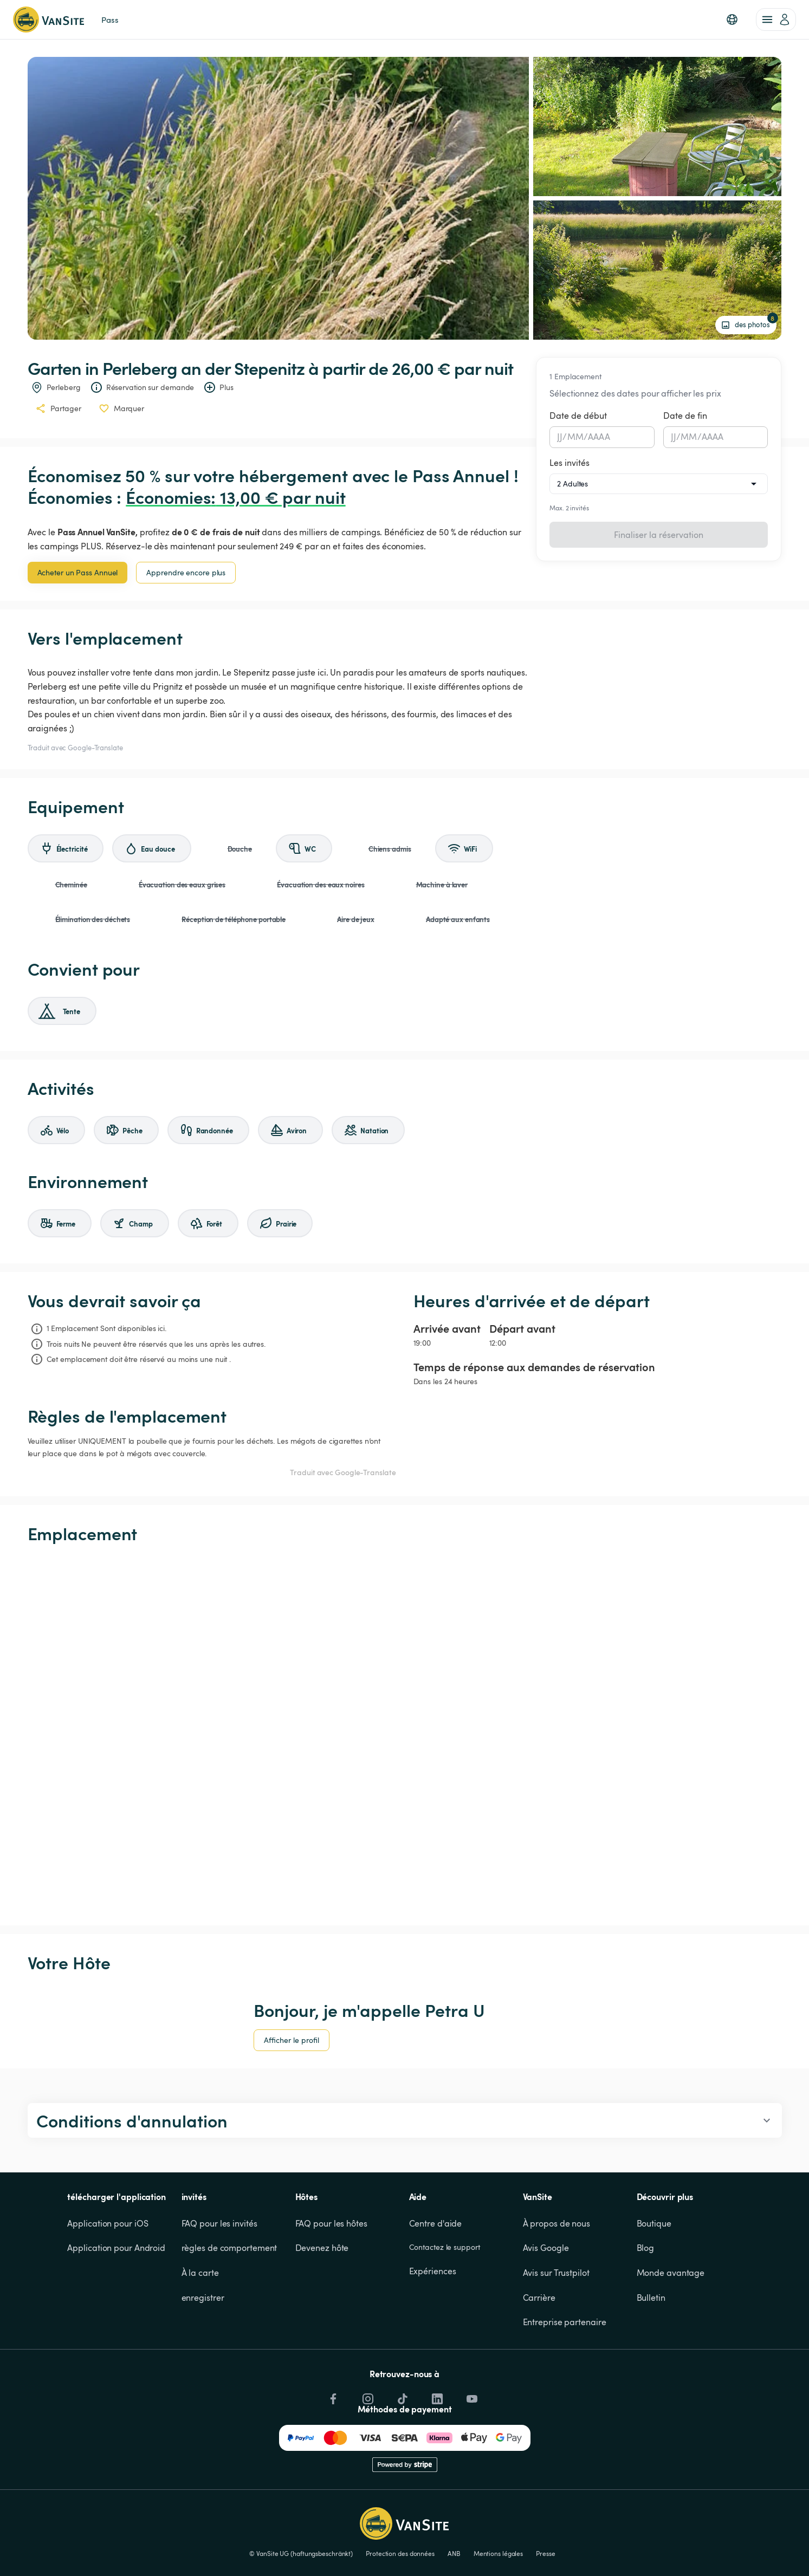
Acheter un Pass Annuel (77, 572)
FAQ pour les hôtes (331, 2223)
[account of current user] (776, 19)
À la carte (200, 2273)
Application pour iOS (107, 2223)
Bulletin (651, 2298)
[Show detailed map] (405, 1734)
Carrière (539, 2298)
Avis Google (546, 2248)
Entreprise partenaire (564, 2322)
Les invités (569, 463)
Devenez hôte (322, 2248)
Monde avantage (671, 2273)
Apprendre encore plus (185, 572)
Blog (646, 2248)
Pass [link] (110, 19)
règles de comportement (229, 2248)
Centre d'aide (435, 2223)
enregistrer (203, 2298)
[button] (732, 19)
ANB (454, 2553)
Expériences (432, 2271)
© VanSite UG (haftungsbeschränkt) (301, 2553)
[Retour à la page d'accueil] (48, 20)
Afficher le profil (291, 2040)
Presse (545, 2553)
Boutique (654, 2223)
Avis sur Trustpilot (556, 2273)
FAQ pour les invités (219, 2223)
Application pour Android (116, 2248)
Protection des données (400, 2553)
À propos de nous (556, 2223)
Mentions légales (498, 2553)
